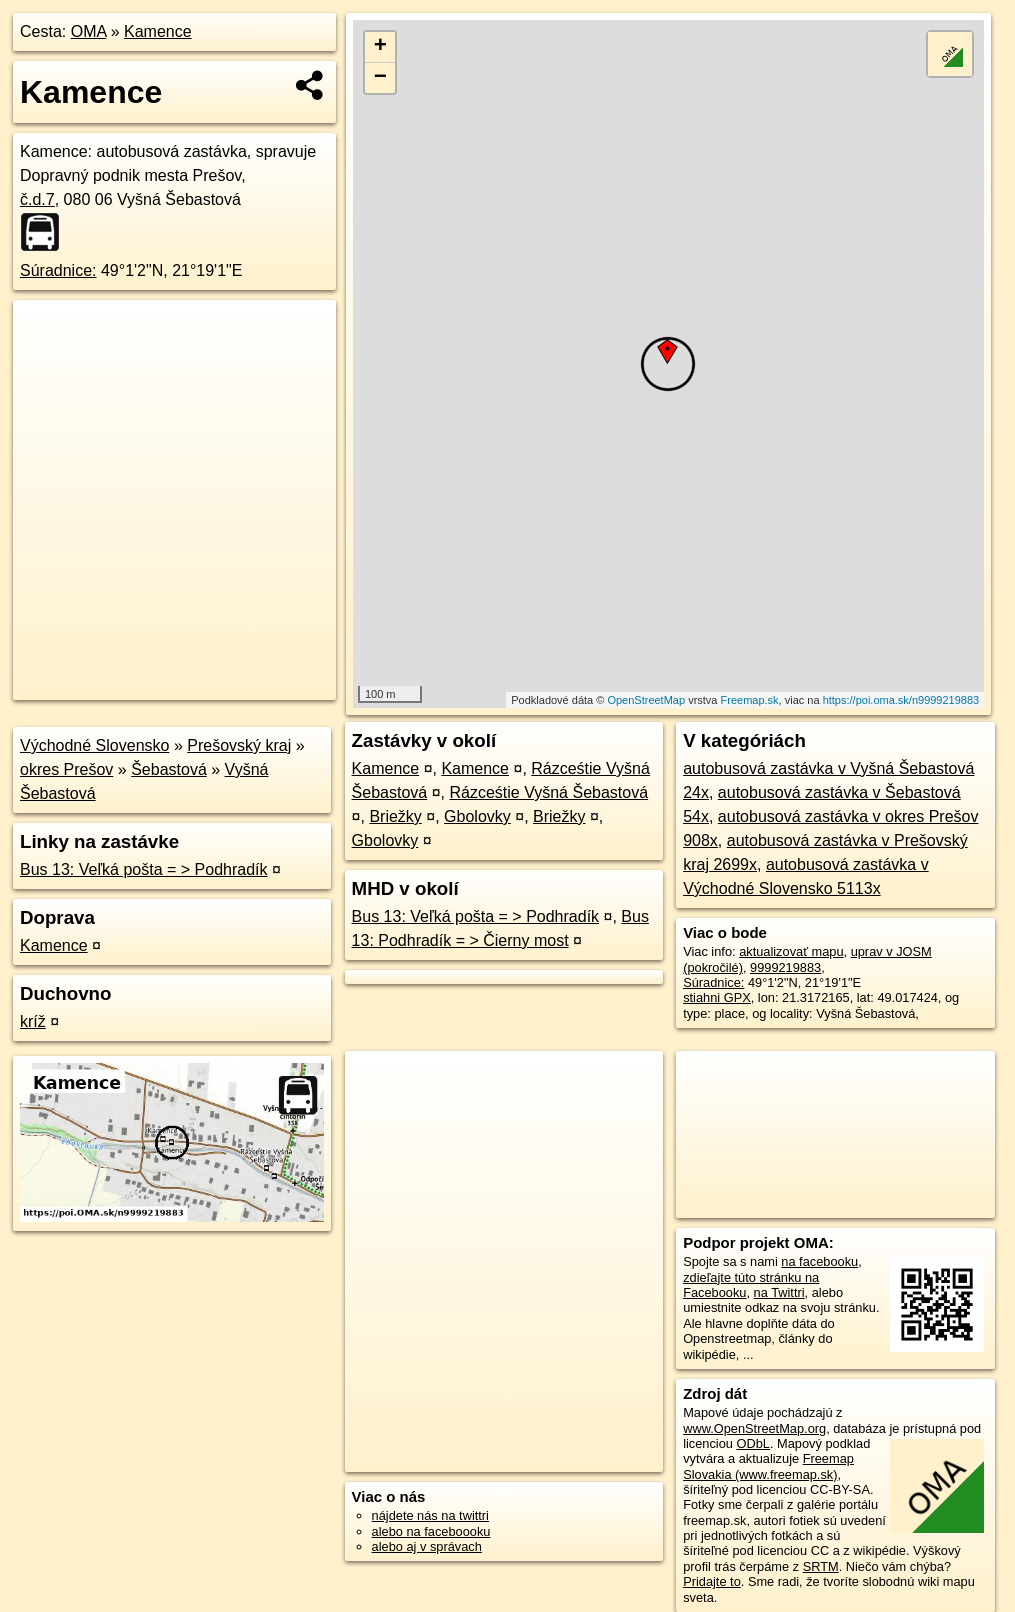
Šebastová (169, 769)
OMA (89, 31)
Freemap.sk (750, 700)
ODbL (753, 1443)
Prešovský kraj (239, 745)
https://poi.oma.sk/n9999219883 (901, 700)
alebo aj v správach (427, 1546)
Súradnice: (58, 270)
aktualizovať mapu (791, 951)
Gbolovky (477, 816)
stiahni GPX (717, 997)
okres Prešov (66, 769)
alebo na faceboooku (431, 1531)
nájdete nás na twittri (430, 1515)
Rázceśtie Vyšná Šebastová (548, 792)
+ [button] (380, 47)
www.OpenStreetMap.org (754, 1428)
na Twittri (779, 1292)
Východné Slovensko (94, 745)
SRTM (821, 1566)
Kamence (158, 31)
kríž (33, 1021)
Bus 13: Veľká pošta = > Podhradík (144, 869)
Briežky (395, 816)
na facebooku (819, 1261)
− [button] (380, 78)
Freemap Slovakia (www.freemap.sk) (768, 1466)
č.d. (37, 199)
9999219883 (785, 967)
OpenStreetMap (646, 700)
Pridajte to (712, 1581)
